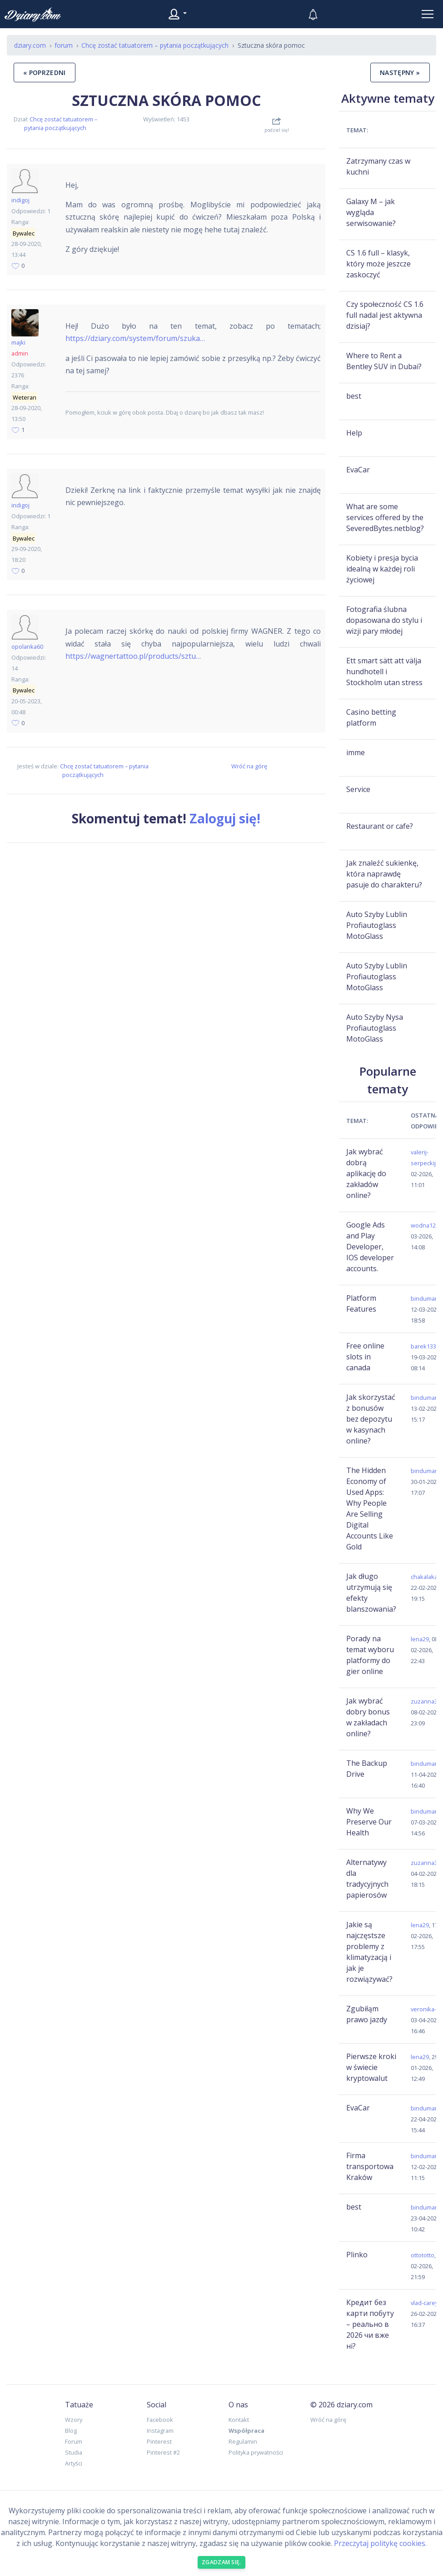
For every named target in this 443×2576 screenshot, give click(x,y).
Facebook (160, 2420)
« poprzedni (44, 72)
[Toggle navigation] (427, 14)
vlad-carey (424, 2303)
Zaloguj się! (224, 818)
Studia (73, 2452)
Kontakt (239, 2420)
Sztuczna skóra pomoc (166, 100)
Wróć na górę (249, 766)
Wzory (73, 2420)
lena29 (420, 1639)
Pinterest (159, 2441)
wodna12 (423, 1225)
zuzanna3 (424, 1701)
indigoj (20, 200)
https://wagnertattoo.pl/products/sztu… (133, 656)
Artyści (73, 2463)
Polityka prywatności (256, 2452)
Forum (73, 2441)
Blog (71, 2430)
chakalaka (424, 1577)
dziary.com (30, 45)
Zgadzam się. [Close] (221, 2562)
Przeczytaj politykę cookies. (380, 2543)
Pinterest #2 (163, 2452)
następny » (400, 72)
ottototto (422, 2255)
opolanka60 (27, 646)
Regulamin (243, 2441)
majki (18, 342)
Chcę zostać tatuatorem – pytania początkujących (60, 123)
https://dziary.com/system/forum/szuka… (135, 338)
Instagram (160, 2430)
